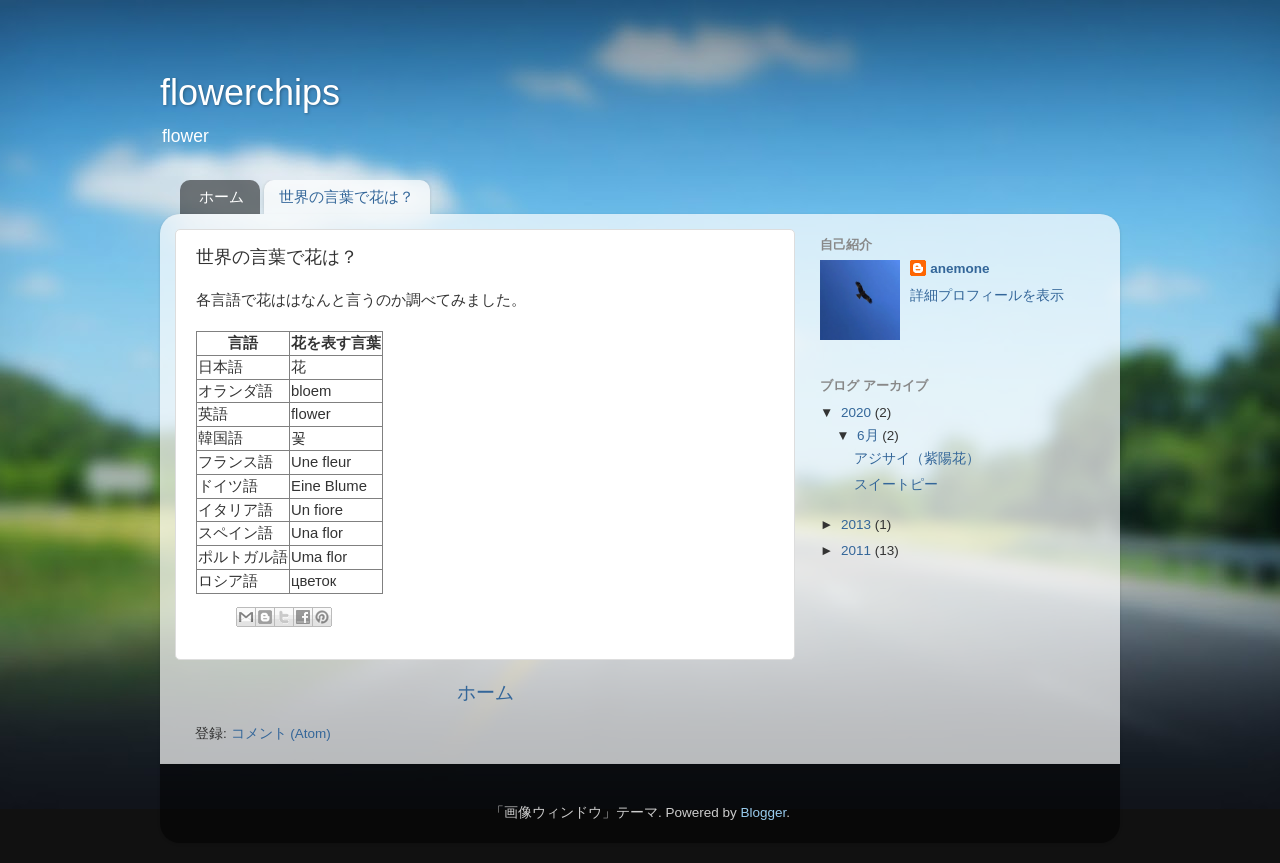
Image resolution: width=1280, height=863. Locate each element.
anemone (959, 268)
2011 (858, 550)
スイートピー (896, 484)
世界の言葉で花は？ (346, 196)
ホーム (221, 196)
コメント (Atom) (281, 733)
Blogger (763, 812)
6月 (869, 435)
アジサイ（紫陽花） (917, 458)
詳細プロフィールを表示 (987, 295)
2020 (858, 412)
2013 (858, 524)
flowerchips (250, 92)
